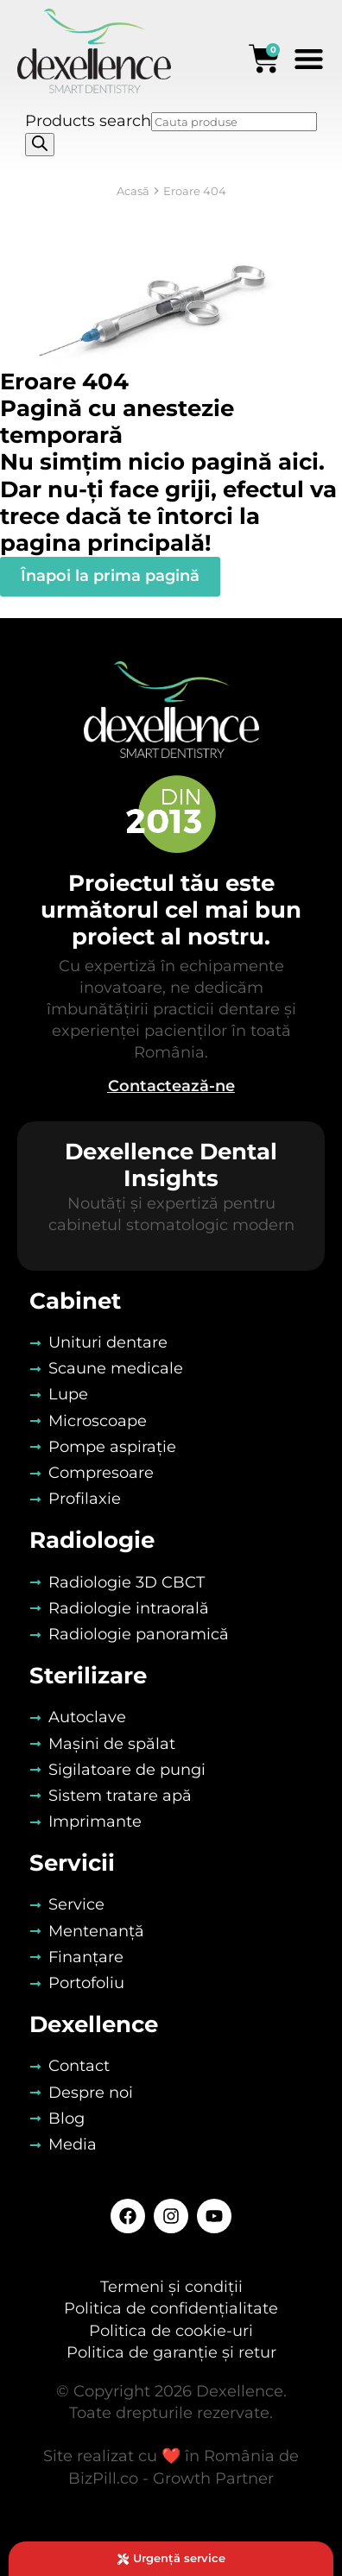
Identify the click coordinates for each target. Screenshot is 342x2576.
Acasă (133, 191)
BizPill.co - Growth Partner (171, 2478)
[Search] (39, 144)
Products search (88, 120)
